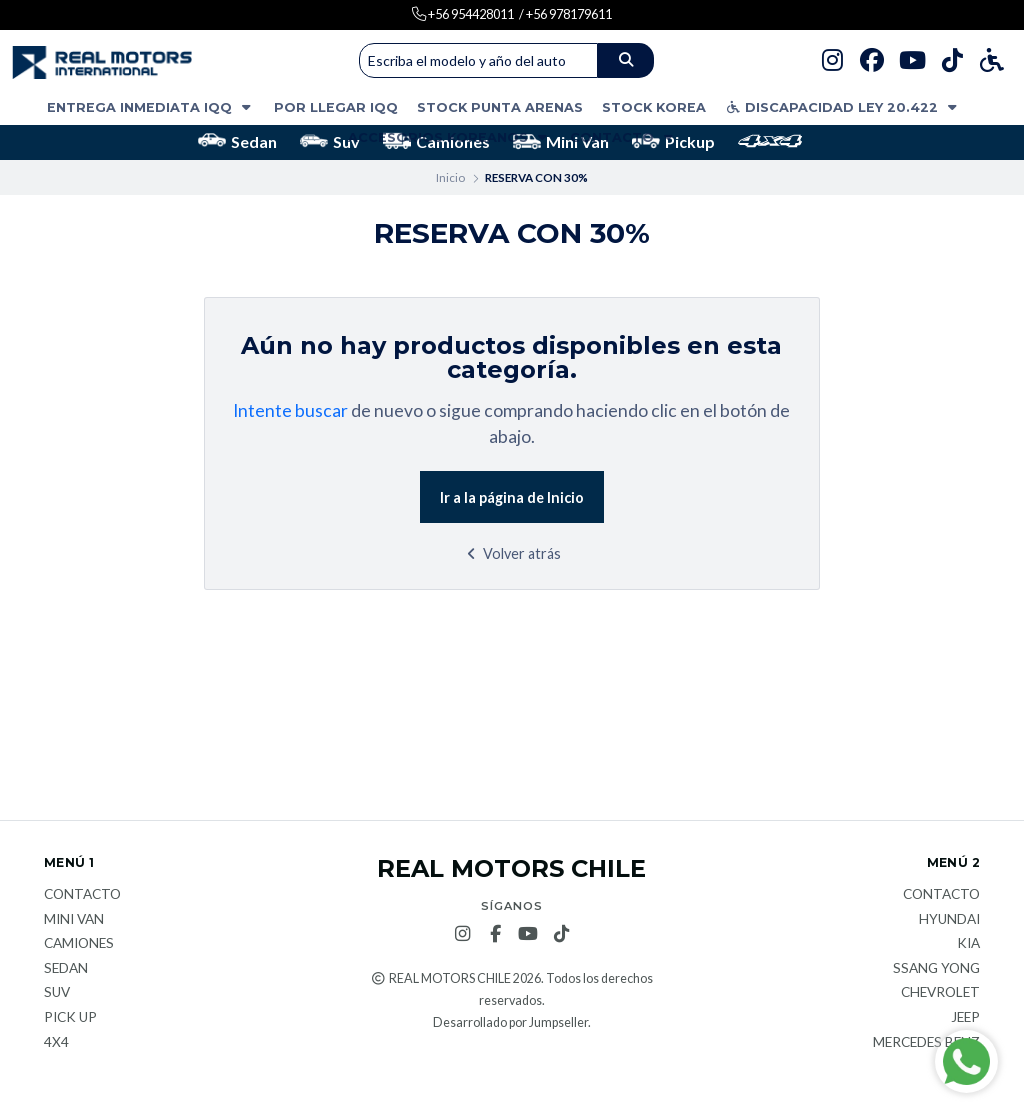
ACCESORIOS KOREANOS (449, 137)
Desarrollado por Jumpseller (510, 1022)
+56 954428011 (470, 14)
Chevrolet (940, 993)
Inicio (450, 177)
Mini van (74, 920)
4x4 (56, 1043)
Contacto (623, 137)
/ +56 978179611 (565, 14)
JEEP (965, 1018)
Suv (330, 141)
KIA (968, 944)
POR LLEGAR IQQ (336, 107)
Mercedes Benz (926, 1043)
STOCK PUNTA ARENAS (500, 107)
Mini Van (561, 141)
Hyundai (949, 920)
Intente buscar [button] (290, 410)
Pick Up (70, 1018)
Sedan (237, 141)
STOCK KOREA (654, 107)
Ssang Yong (936, 969)
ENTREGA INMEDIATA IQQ (151, 107)
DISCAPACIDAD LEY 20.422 (843, 107)
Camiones (79, 944)
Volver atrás (511, 553)
